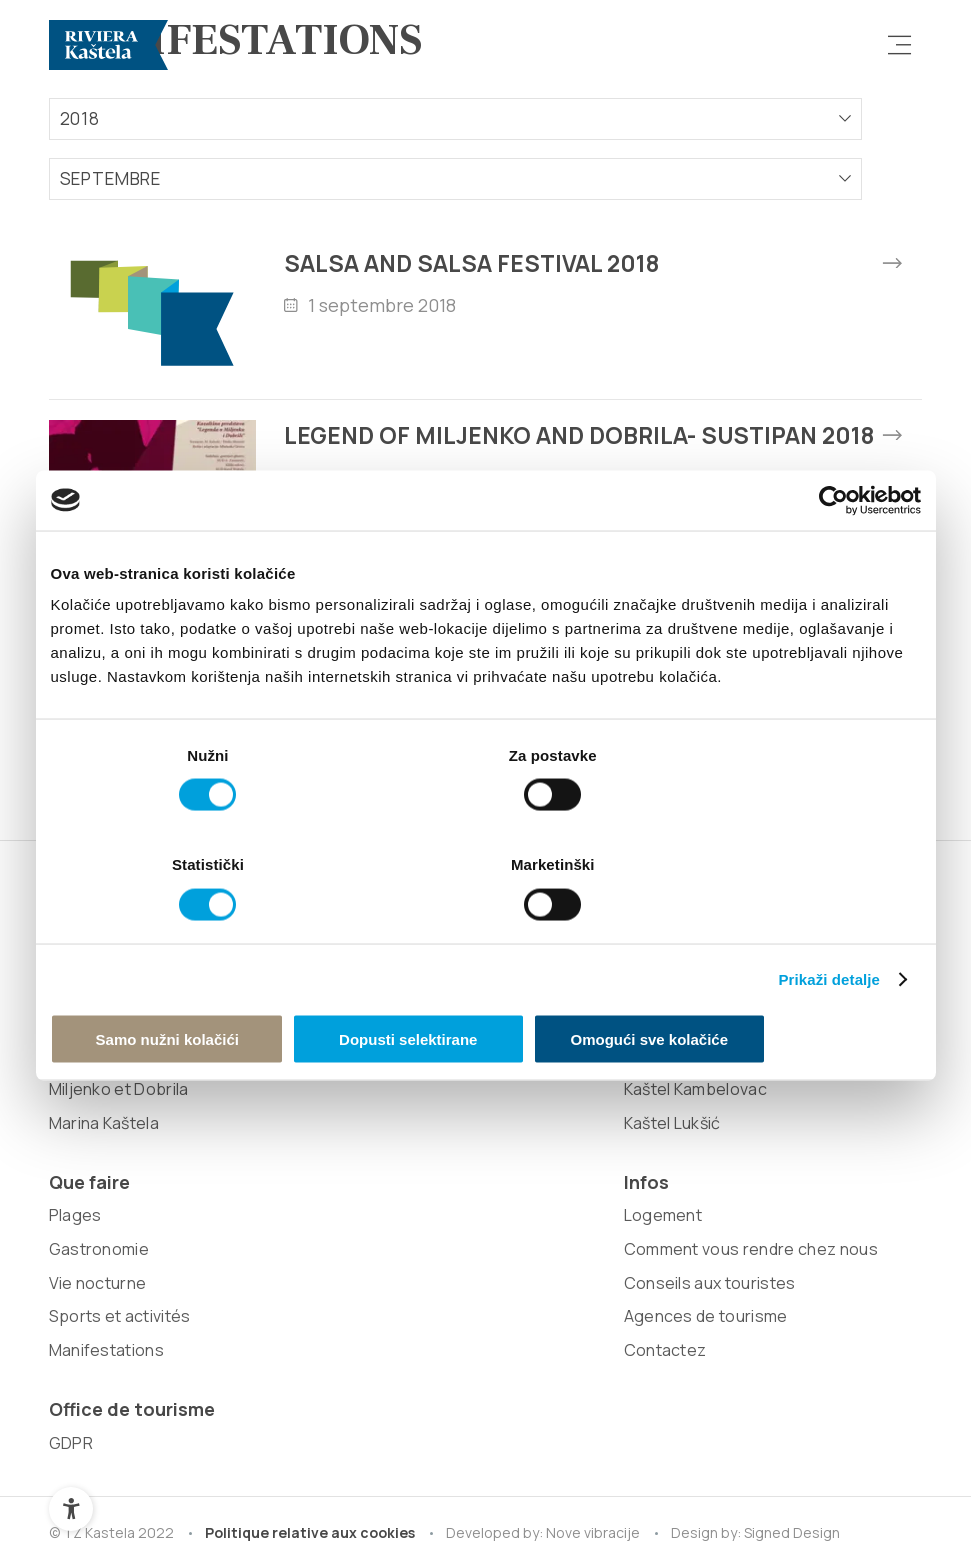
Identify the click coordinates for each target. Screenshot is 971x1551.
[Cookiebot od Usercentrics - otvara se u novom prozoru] (833, 556)
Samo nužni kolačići (192, 983)
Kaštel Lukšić (271, 1167)
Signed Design (798, 1328)
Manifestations (455, 1100)
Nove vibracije (597, 1328)
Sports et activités (469, 1067)
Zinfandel (84, 1167)
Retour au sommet (835, 1474)
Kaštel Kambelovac (294, 1134)
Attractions (92, 1134)
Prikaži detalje (830, 922)
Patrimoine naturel (119, 1100)
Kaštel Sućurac (279, 1100)
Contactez (614, 1201)
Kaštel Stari (266, 1033)
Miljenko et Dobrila (119, 1201)
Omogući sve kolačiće (778, 983)
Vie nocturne (447, 1033)
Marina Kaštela (104, 1235)
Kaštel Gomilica (280, 1067)
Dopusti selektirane (485, 983)
